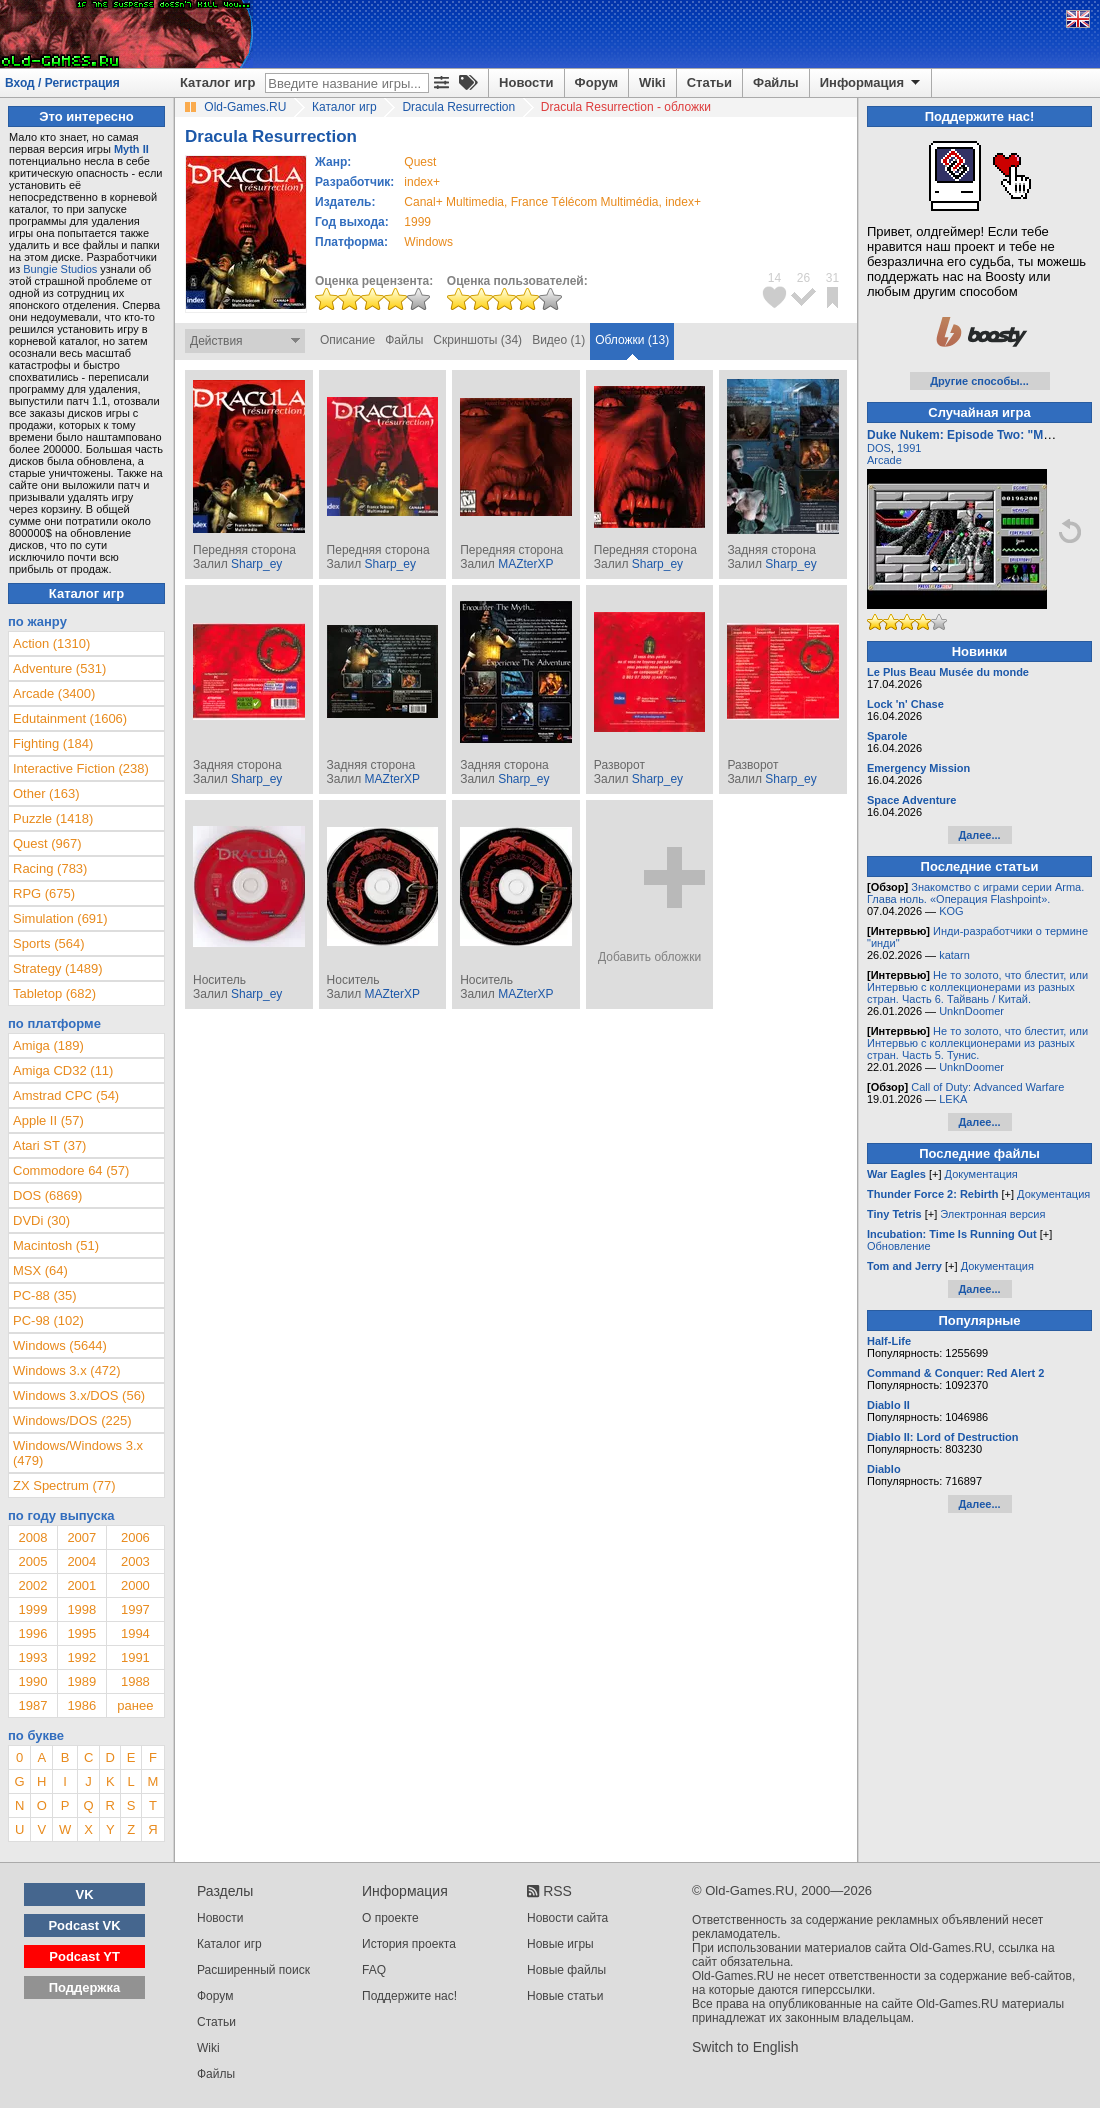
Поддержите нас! (409, 1996)
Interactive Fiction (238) (81, 768)
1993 (32, 1657)
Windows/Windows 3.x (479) (78, 1453)
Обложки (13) (632, 340)
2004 (81, 1561)
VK (85, 1894)
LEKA (953, 1099)
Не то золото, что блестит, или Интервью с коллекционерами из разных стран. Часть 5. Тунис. (977, 1043)
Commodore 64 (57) (71, 1170)
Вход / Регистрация (62, 83)
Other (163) (46, 793)
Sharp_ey (256, 564)
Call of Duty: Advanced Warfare (987, 1087)
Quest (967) (47, 843)
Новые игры (560, 1944)
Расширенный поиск (253, 1970)
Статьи (709, 82)
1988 (135, 1681)
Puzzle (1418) (53, 818)
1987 (32, 1705)
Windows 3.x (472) (67, 1370)
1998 (81, 1609)
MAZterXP (525, 564)
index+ (422, 182)
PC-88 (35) (45, 1295)
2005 (32, 1561)
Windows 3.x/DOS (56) (79, 1395)
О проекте (390, 1918)
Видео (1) (558, 340)
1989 (81, 1681)
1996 (32, 1633)
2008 (32, 1537)
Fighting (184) (53, 743)
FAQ (374, 1970)
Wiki (652, 82)
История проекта (409, 1944)
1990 (32, 1681)
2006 (135, 1537)
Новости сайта (567, 1918)
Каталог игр (217, 82)
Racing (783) (50, 868)
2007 (81, 1537)
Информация (871, 83)
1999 (417, 222)
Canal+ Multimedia (454, 202)
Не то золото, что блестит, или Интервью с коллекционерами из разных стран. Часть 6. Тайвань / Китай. (977, 987)
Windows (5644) (60, 1345)
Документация (981, 1174)
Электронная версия (992, 1214)
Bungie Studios (60, 269)
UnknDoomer (971, 1011)
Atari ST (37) (49, 1145)
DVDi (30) (41, 1220)
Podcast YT (84, 1956)
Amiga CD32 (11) (63, 1070)
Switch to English (745, 2047)
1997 (135, 1609)
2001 (81, 1585)
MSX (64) (40, 1270)
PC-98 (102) (48, 1320)
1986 (81, 1705)
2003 (135, 1561)
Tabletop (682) (54, 993)
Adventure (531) (59, 668)
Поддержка (85, 1987)
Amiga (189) (48, 1045)
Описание (347, 340)
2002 (32, 1585)
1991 (135, 1657)
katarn (954, 955)
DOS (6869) (47, 1195)
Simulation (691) (60, 918)
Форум (596, 82)
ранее (135, 1705)
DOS (879, 448)
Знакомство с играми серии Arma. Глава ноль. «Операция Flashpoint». (975, 893)
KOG (951, 911)
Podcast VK (84, 1925)
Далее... (979, 835)
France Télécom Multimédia (585, 202)
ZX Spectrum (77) (64, 1485)
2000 (135, 1585)
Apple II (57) (48, 1120)
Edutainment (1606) (70, 718)
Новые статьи (565, 1996)
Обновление (899, 1246)
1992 (81, 1657)
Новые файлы (566, 1970)
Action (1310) (51, 643)
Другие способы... (979, 381)
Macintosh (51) (56, 1245)
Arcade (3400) (54, 693)
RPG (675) (44, 893)
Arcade (884, 460)
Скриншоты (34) (477, 340)
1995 (81, 1633)
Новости (526, 82)
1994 (135, 1633)
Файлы (776, 82)
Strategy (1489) (58, 968)
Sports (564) (49, 943)
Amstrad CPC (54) (66, 1095)
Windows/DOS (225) (72, 1420)
